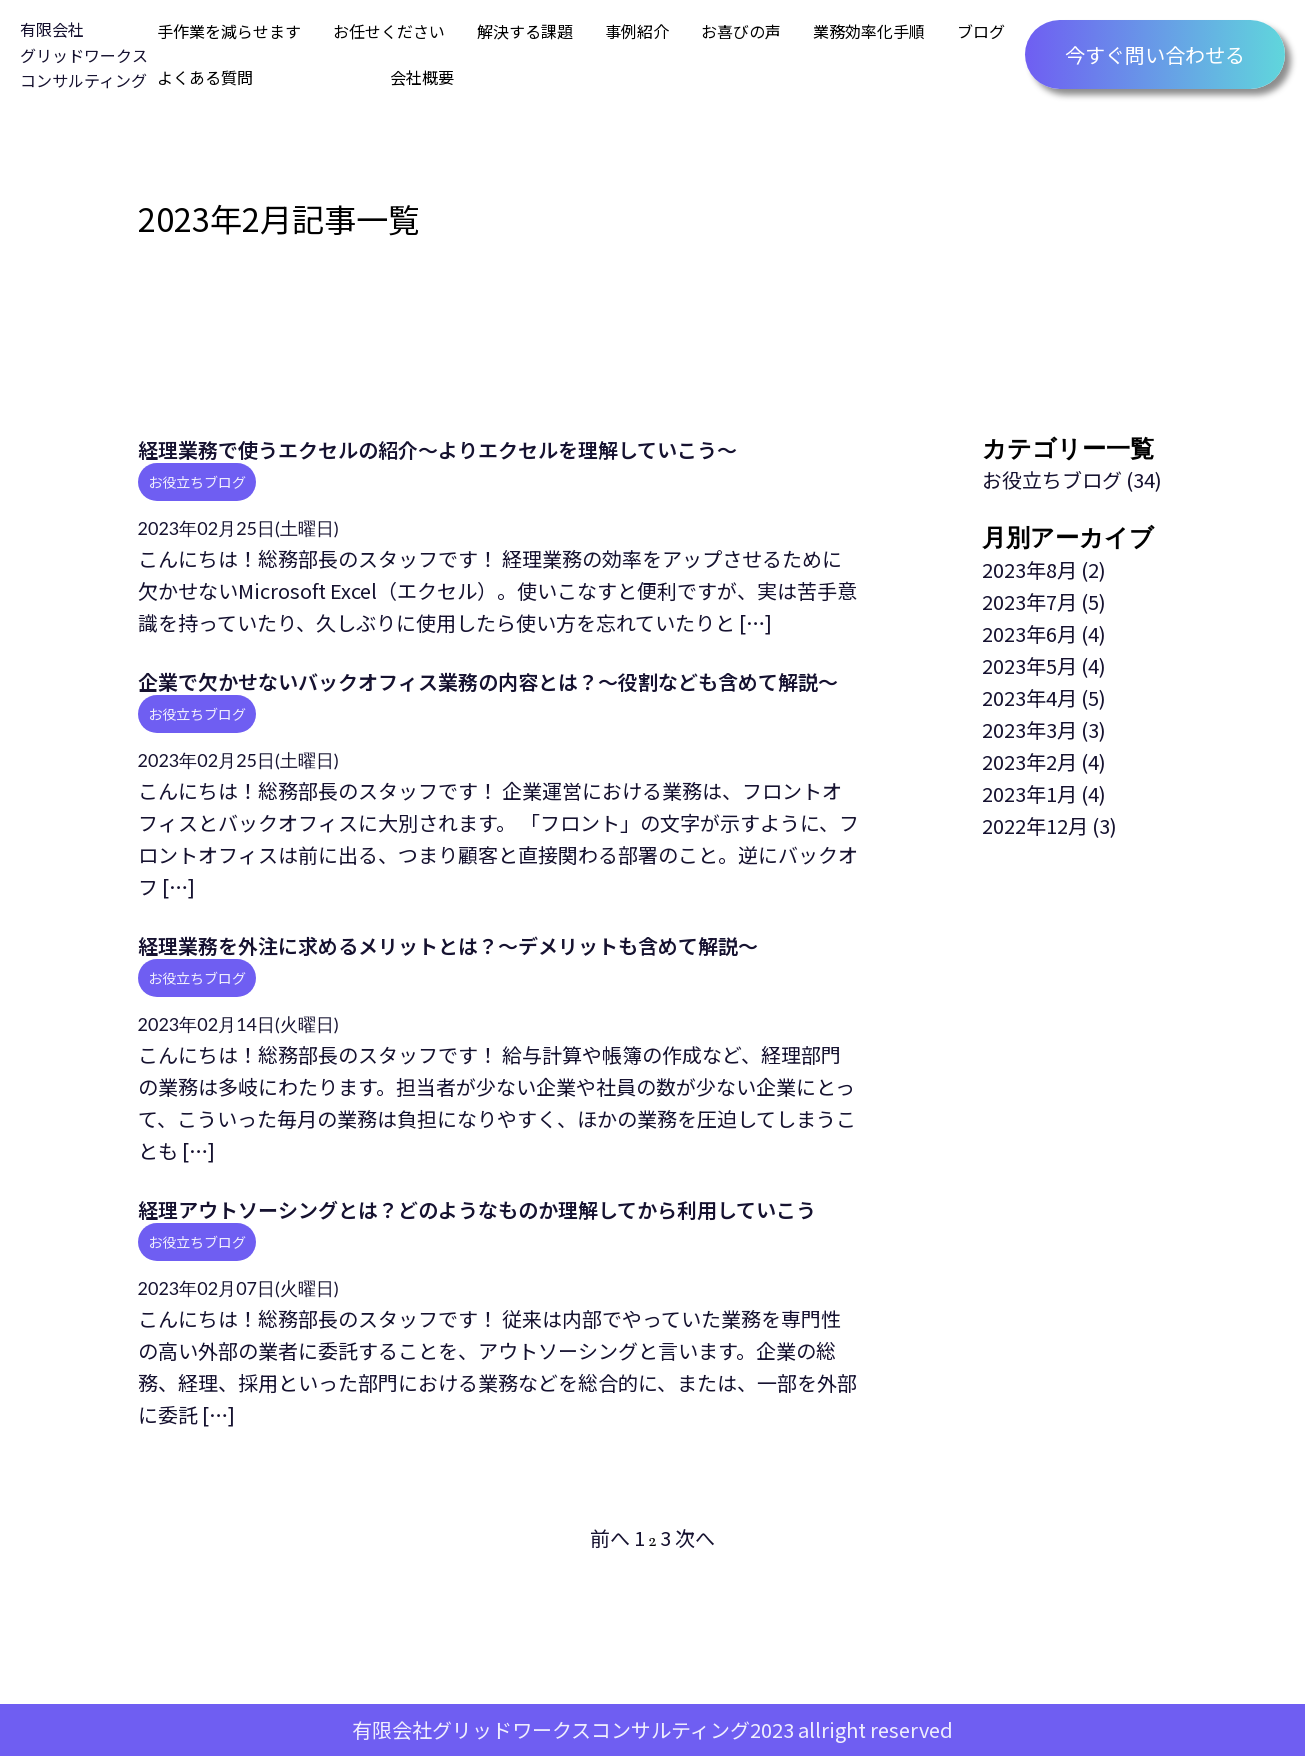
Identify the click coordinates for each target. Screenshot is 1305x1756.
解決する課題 (525, 31)
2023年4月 (1029, 697)
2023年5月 (1029, 665)
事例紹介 (637, 31)
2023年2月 (1029, 761)
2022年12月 (1035, 825)
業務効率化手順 (869, 31)
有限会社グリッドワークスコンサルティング (84, 54)
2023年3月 (1029, 729)
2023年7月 (1029, 601)
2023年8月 (1029, 569)
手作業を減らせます (229, 31)
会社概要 (422, 77)
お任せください (389, 31)
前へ (610, 1537)
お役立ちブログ (197, 482)
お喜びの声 (741, 31)
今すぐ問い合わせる (1155, 54)
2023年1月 (1029, 793)
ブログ (981, 31)
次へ (695, 1537)
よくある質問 (205, 77)
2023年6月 (1029, 633)
